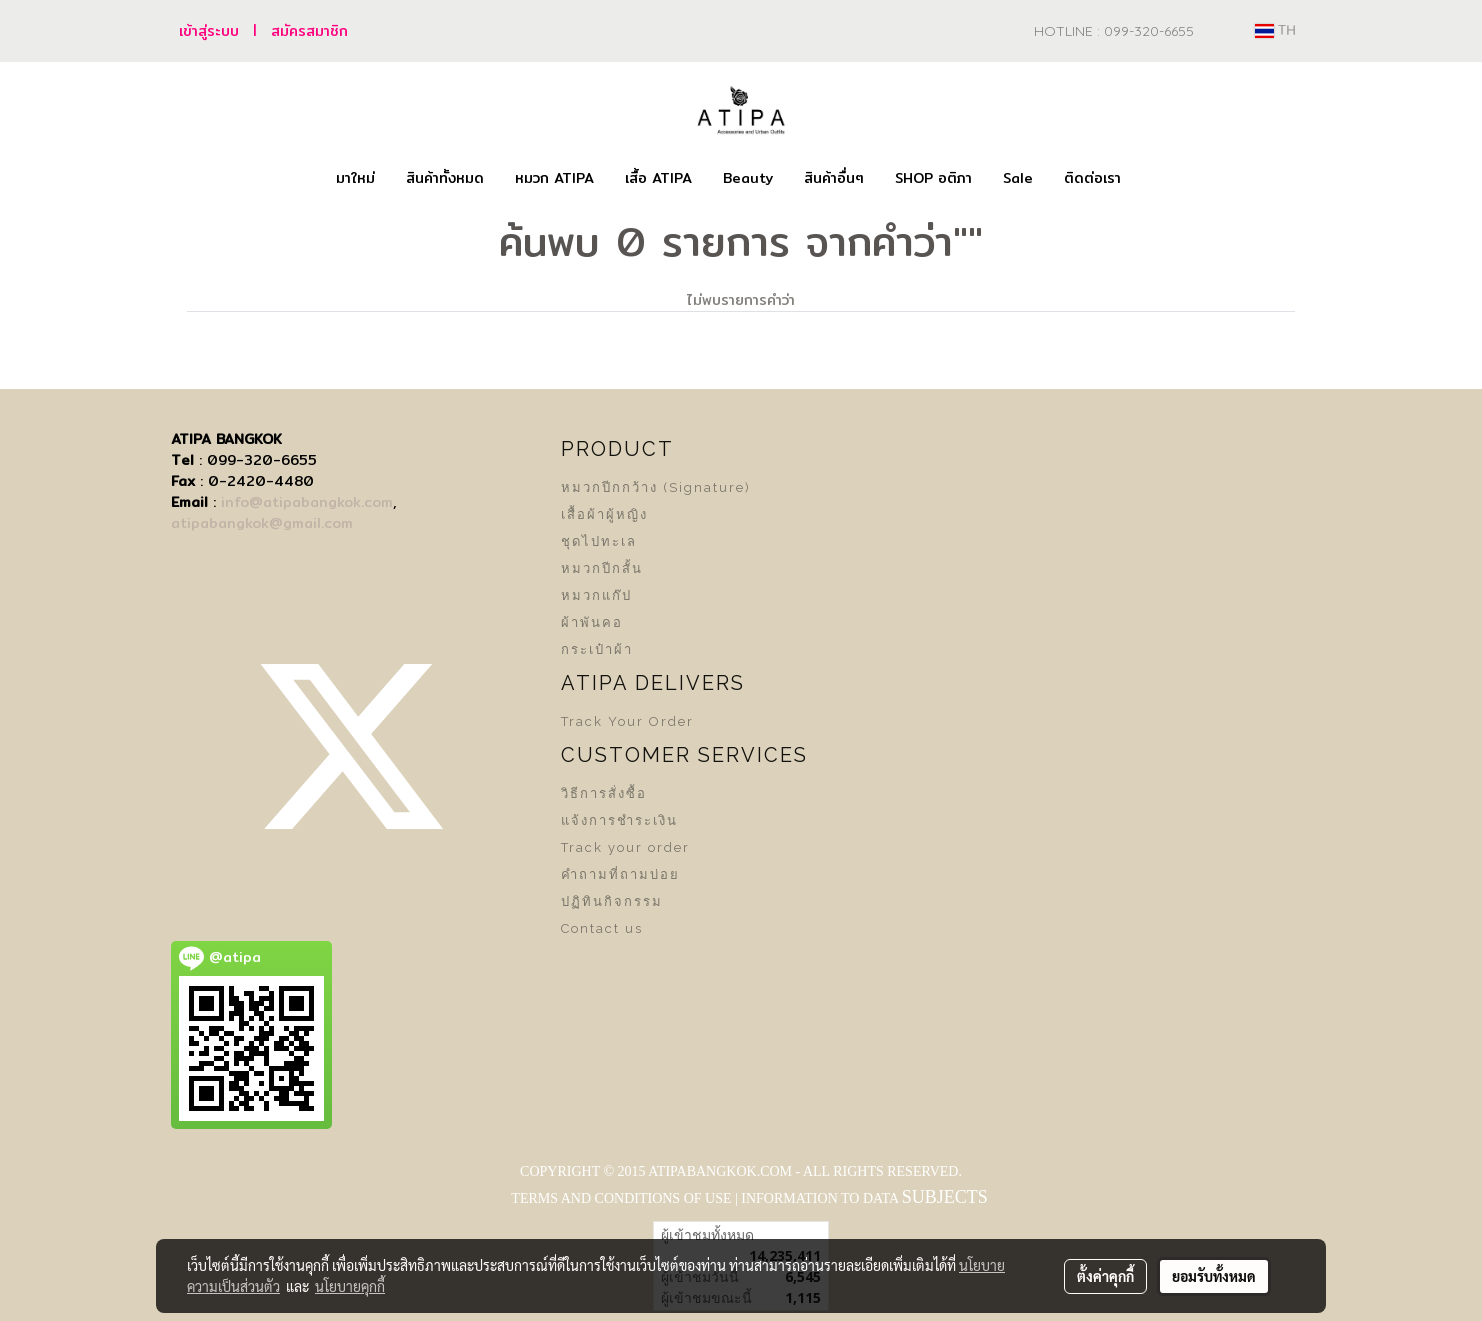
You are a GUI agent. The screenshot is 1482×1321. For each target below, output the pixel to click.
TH (1275, 31)
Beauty (748, 178)
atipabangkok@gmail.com (262, 523)
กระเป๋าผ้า (597, 649)
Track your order (625, 847)
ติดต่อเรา (1092, 178)
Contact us (602, 928)
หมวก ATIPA (554, 178)
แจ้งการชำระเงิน (619, 820)
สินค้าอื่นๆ (834, 178)
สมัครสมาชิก (309, 31)
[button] (1154, 179)
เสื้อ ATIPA (658, 178)
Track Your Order (627, 721)
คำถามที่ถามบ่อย (620, 874)
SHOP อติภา (933, 178)
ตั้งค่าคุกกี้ (1105, 1276)
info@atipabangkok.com (307, 502)
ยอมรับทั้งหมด (1214, 1276)
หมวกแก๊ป (596, 595)
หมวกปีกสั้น (602, 568)
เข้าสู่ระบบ (209, 31)
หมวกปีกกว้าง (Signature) (656, 487)
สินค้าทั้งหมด (445, 178)
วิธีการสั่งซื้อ (604, 793)
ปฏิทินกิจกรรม (612, 901)
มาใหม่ (355, 178)
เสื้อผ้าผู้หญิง (604, 514)
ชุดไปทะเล (599, 541)
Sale (1018, 178)
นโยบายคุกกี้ (350, 1286)
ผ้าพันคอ (592, 622)
